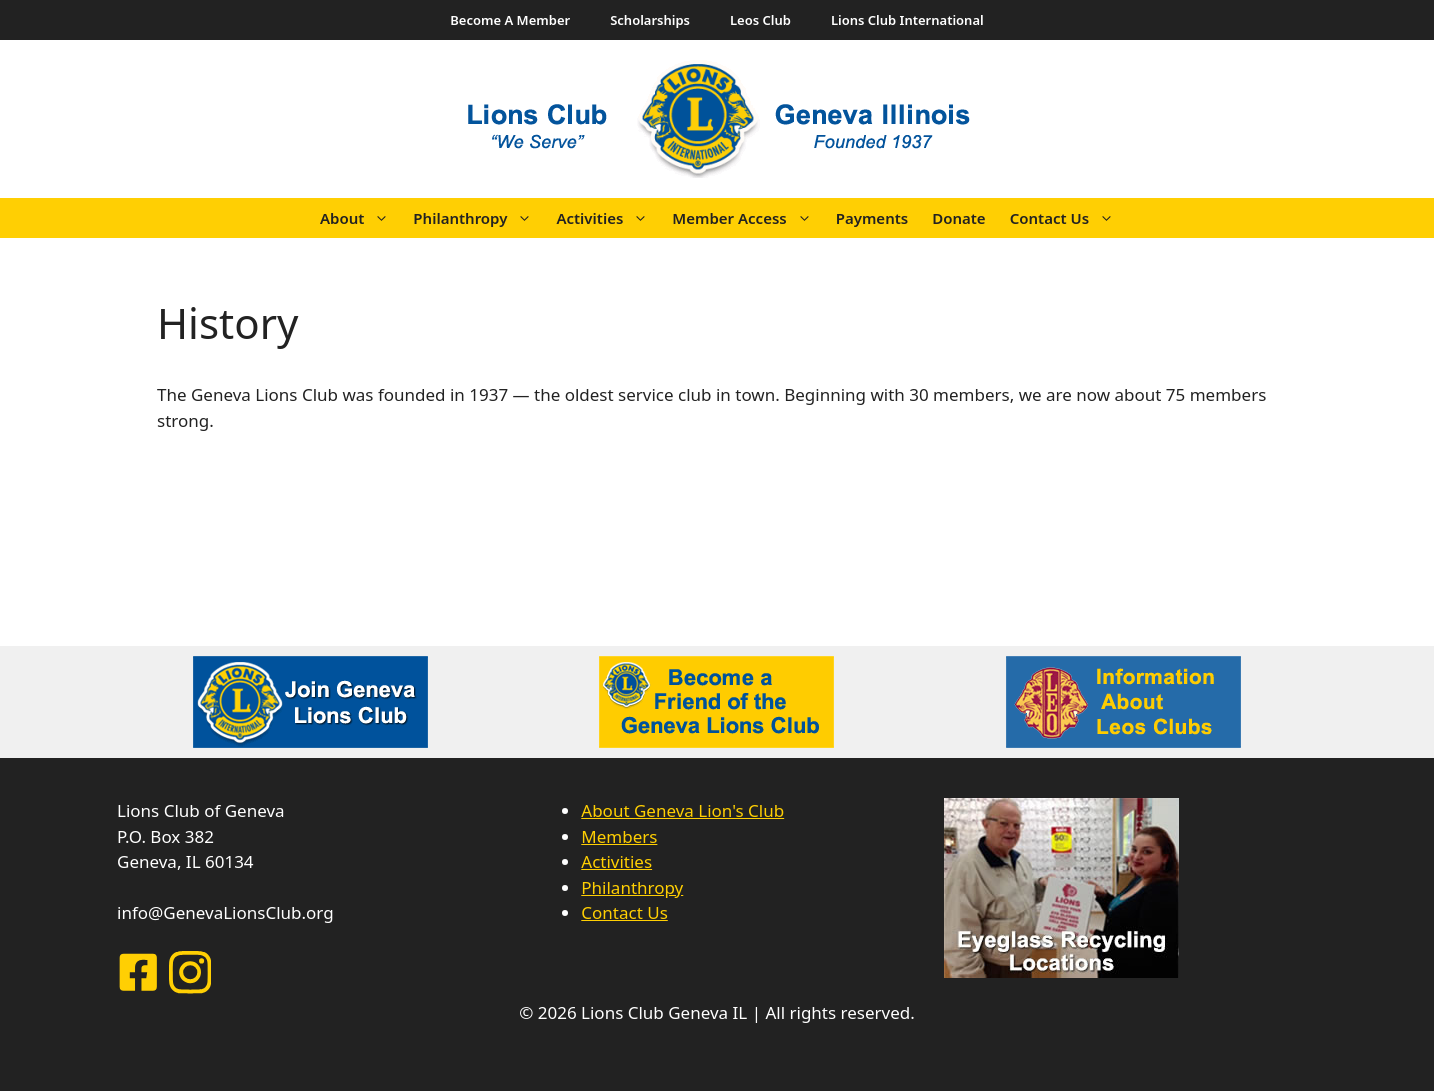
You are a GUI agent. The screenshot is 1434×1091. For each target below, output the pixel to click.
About (360, 218)
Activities (608, 218)
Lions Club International (907, 20)
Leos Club (760, 20)
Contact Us (1068, 218)
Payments (872, 218)
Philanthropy (478, 218)
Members (619, 836)
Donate (958, 218)
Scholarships (650, 20)
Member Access (747, 218)
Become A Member (510, 20)
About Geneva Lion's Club (682, 810)
